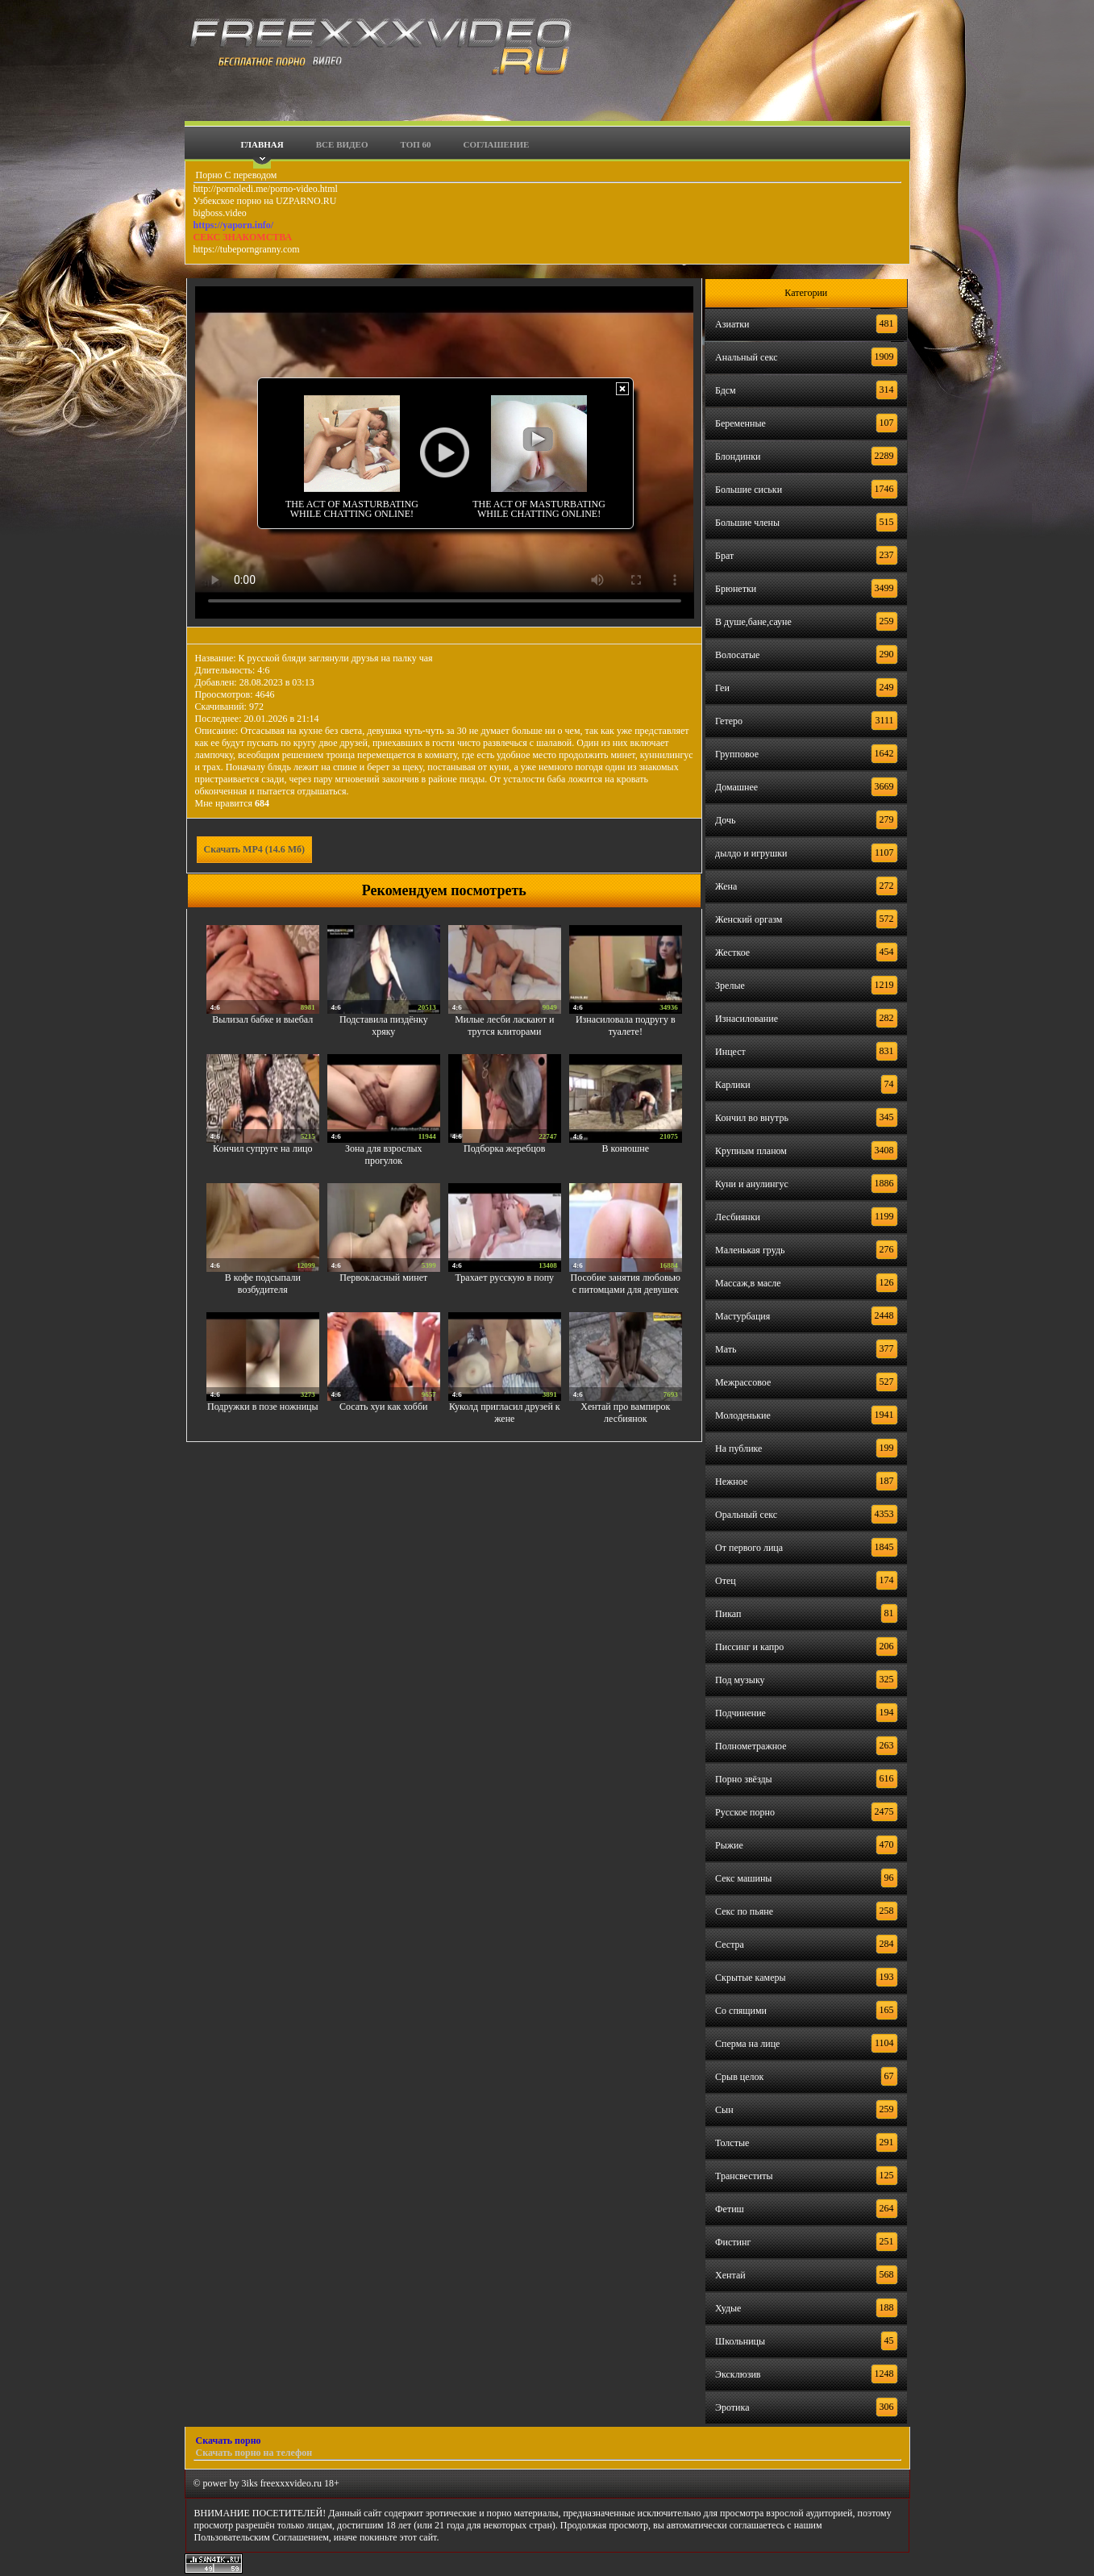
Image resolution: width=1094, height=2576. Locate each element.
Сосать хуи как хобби (383, 1406)
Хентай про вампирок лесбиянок (625, 1412)
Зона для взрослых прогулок (383, 1154)
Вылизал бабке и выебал (262, 1019)
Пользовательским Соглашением (261, 2537)
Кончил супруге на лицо (262, 1148)
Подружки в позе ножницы (262, 1406)
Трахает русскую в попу (504, 1277)
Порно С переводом (235, 175)
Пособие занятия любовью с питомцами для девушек (626, 1283)
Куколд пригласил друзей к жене (504, 1412)
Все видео (342, 144)
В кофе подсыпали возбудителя (263, 1283)
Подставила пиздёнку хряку (383, 1025)
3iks (250, 2483)
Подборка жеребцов (504, 1148)
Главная (262, 144)
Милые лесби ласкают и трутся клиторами (504, 1025)
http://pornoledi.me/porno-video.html (265, 188)
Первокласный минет (383, 1277)
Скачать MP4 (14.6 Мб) (255, 849)
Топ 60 (416, 144)
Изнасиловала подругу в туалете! (626, 1025)
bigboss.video (220, 213)
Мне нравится (232, 803)
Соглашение (497, 144)
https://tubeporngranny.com (246, 249)
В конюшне (625, 1148)
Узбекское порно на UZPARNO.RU (265, 200)
